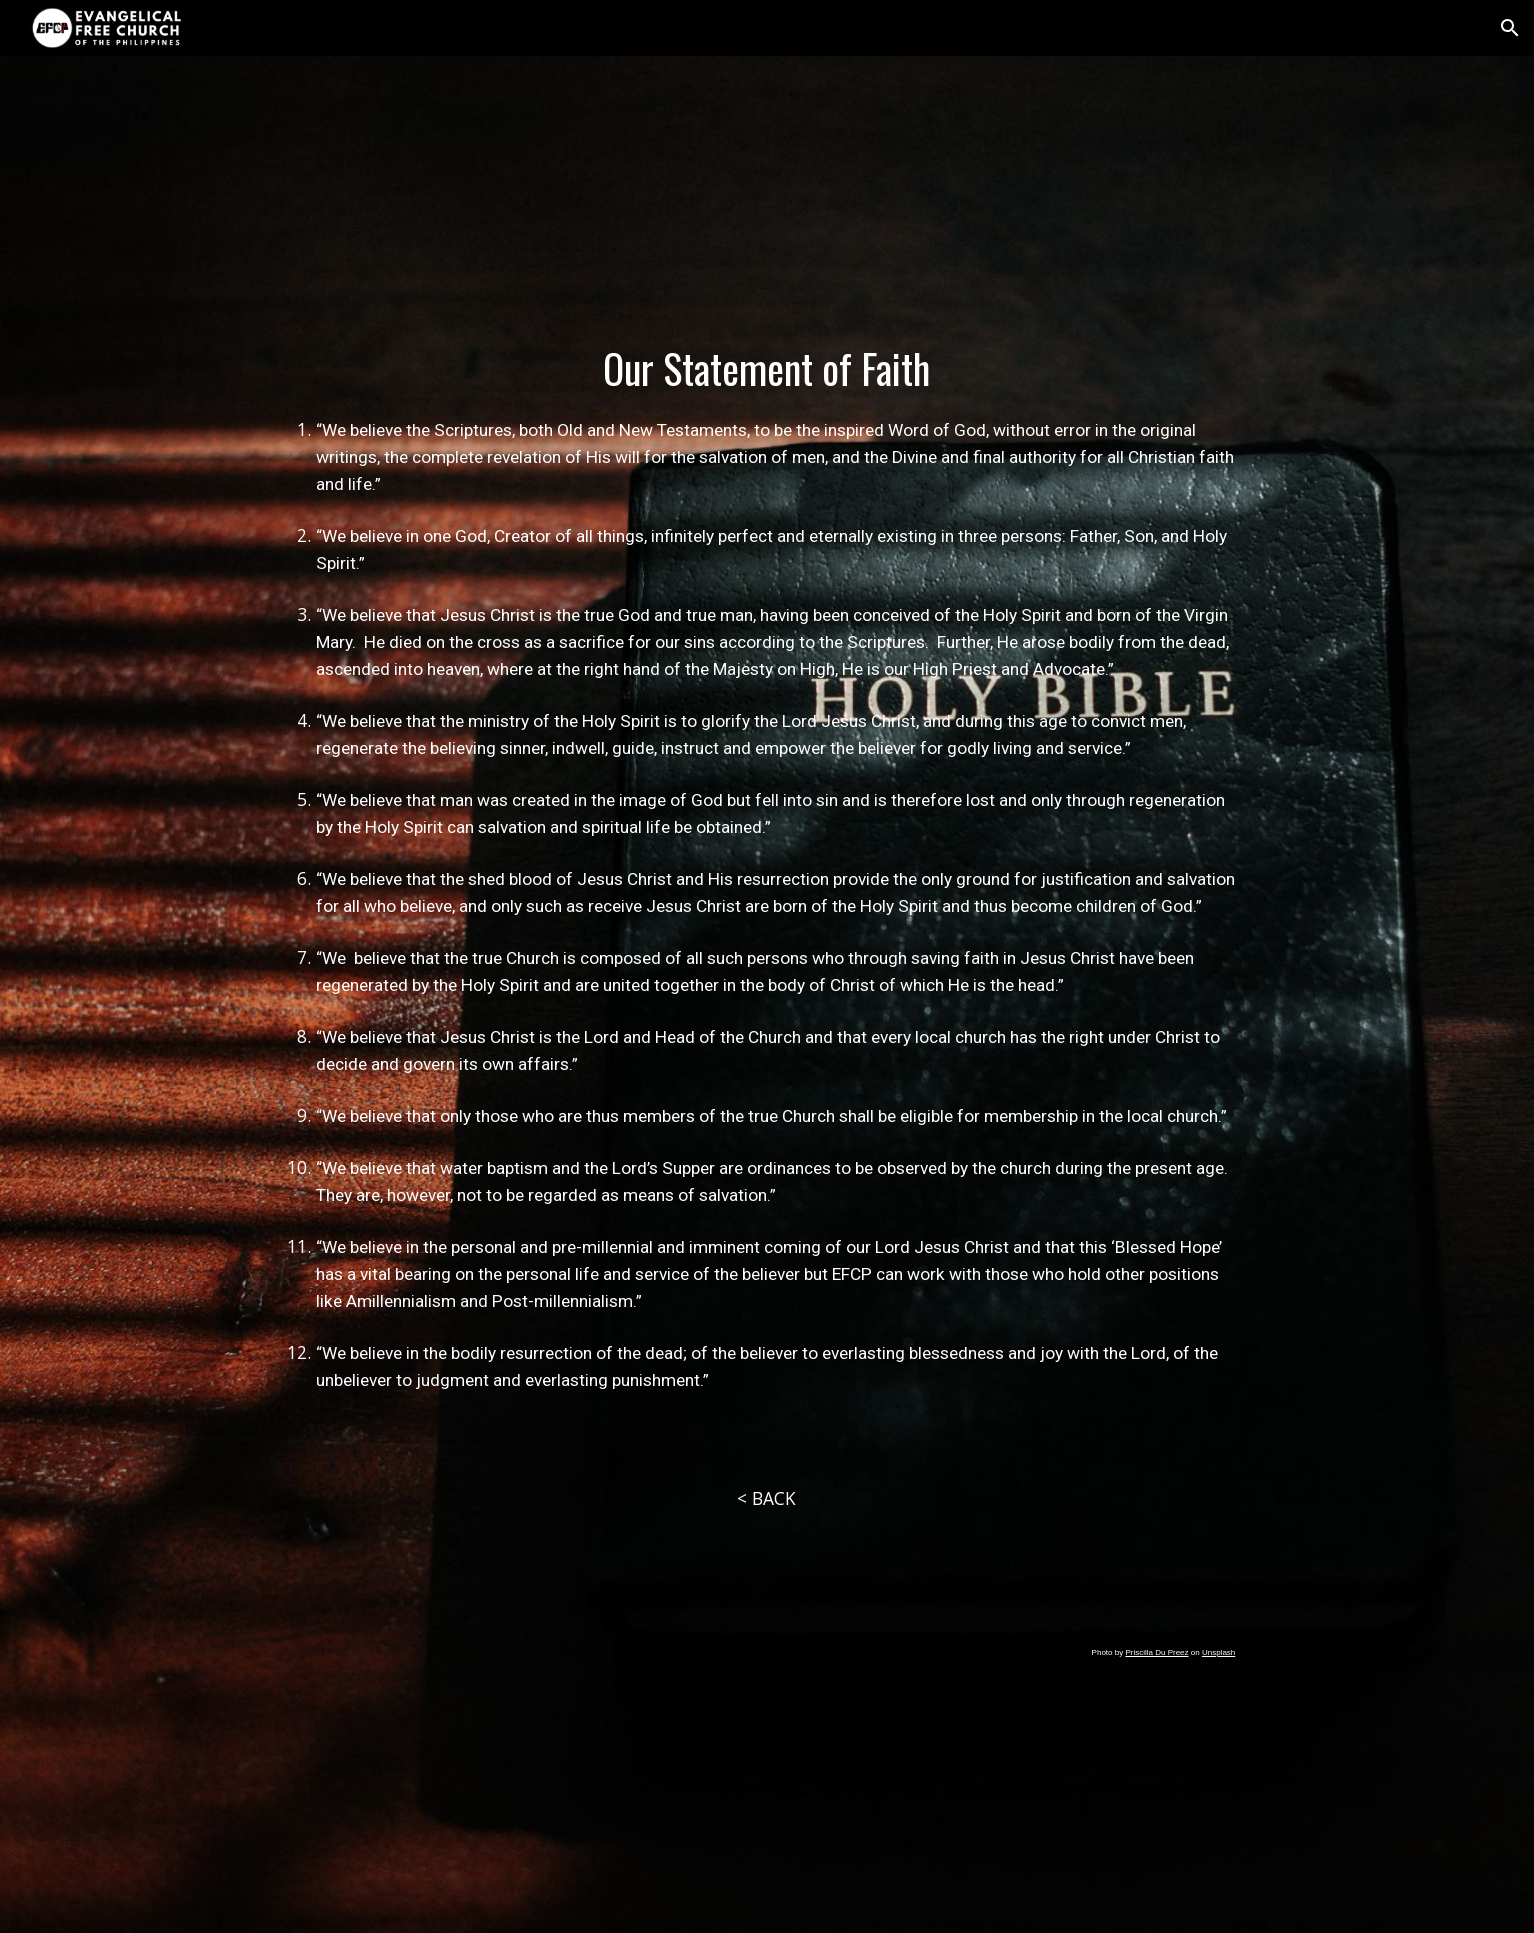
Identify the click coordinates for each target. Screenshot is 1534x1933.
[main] (766, 896)
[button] (1510, 28)
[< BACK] (766, 1498)
